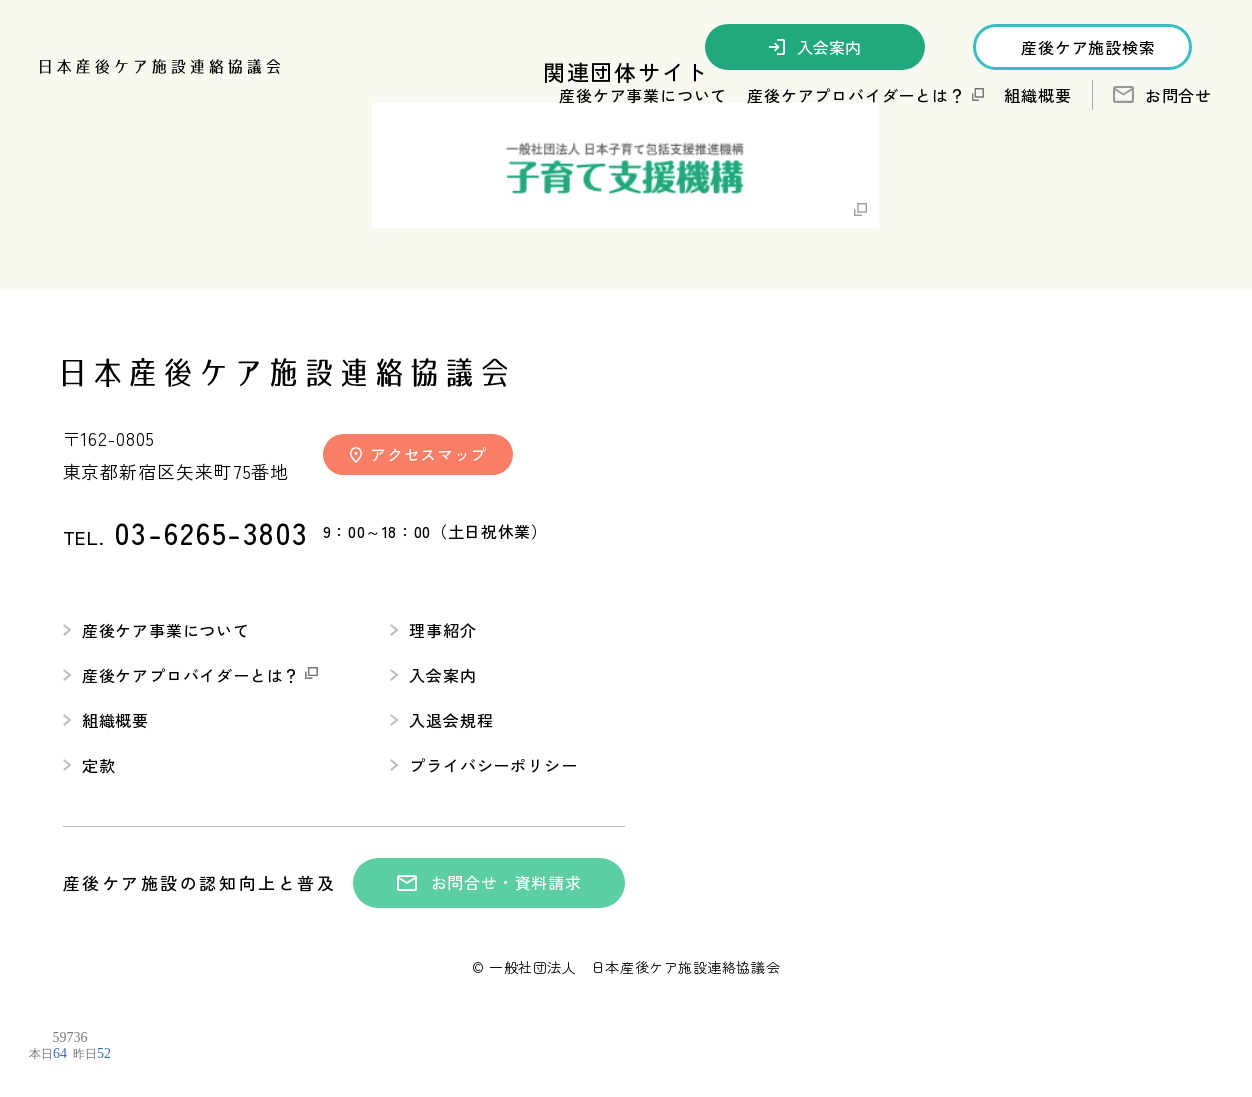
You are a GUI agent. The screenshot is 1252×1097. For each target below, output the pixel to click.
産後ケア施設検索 (1088, 47)
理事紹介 (433, 630)
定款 (89, 765)
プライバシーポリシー (483, 765)
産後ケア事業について (156, 630)
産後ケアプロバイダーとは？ (191, 675)
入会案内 (815, 47)
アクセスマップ (418, 454)
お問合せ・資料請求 (489, 882)
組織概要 (1037, 95)
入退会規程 (441, 720)
